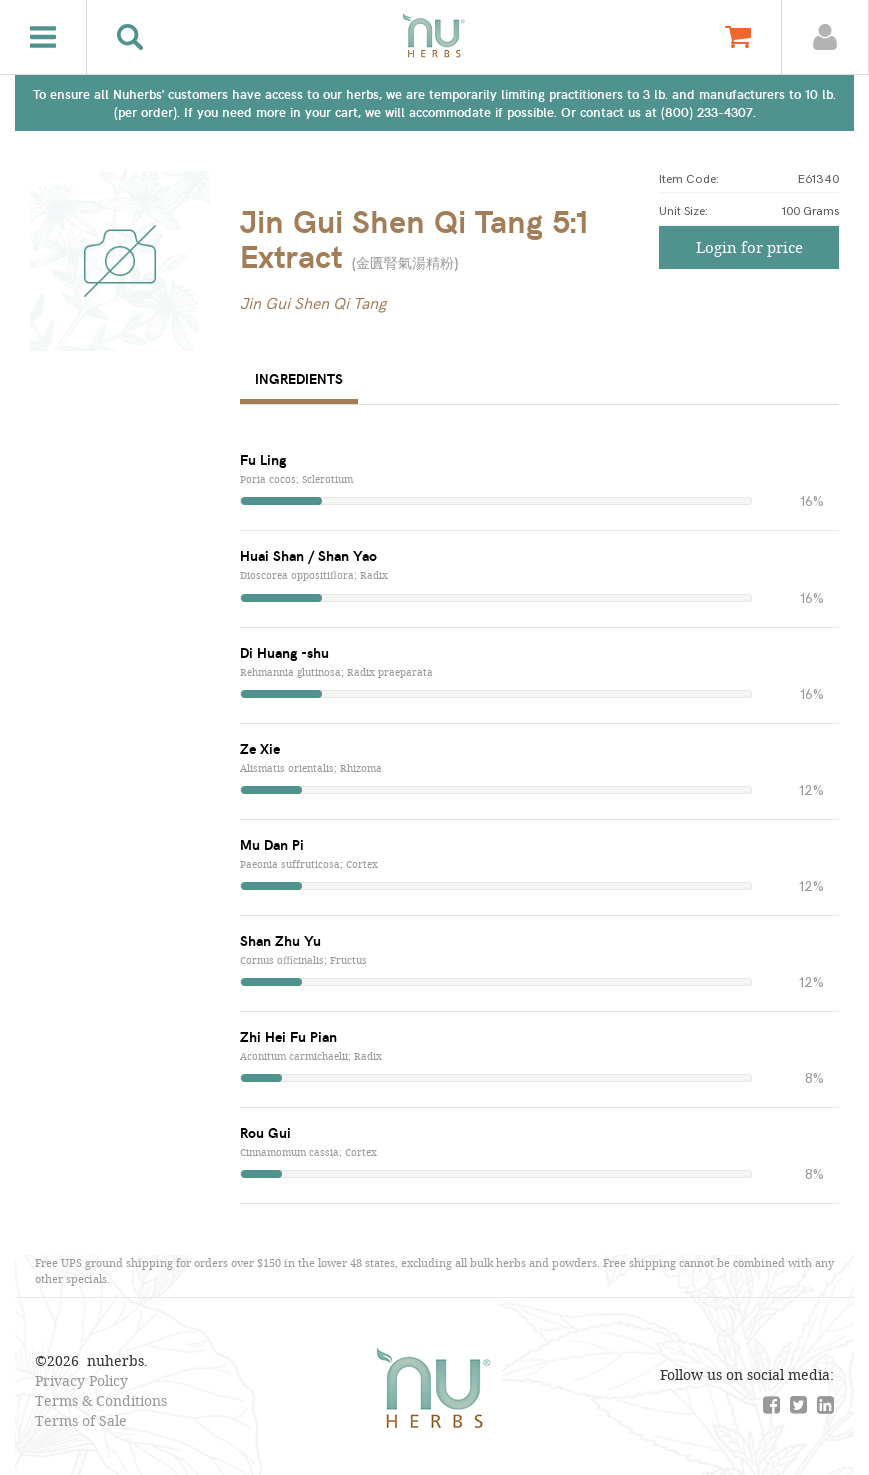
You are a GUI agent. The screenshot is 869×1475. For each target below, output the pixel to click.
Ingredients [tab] (299, 378)
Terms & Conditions (101, 1400)
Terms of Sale (81, 1420)
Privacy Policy (81, 1380)
